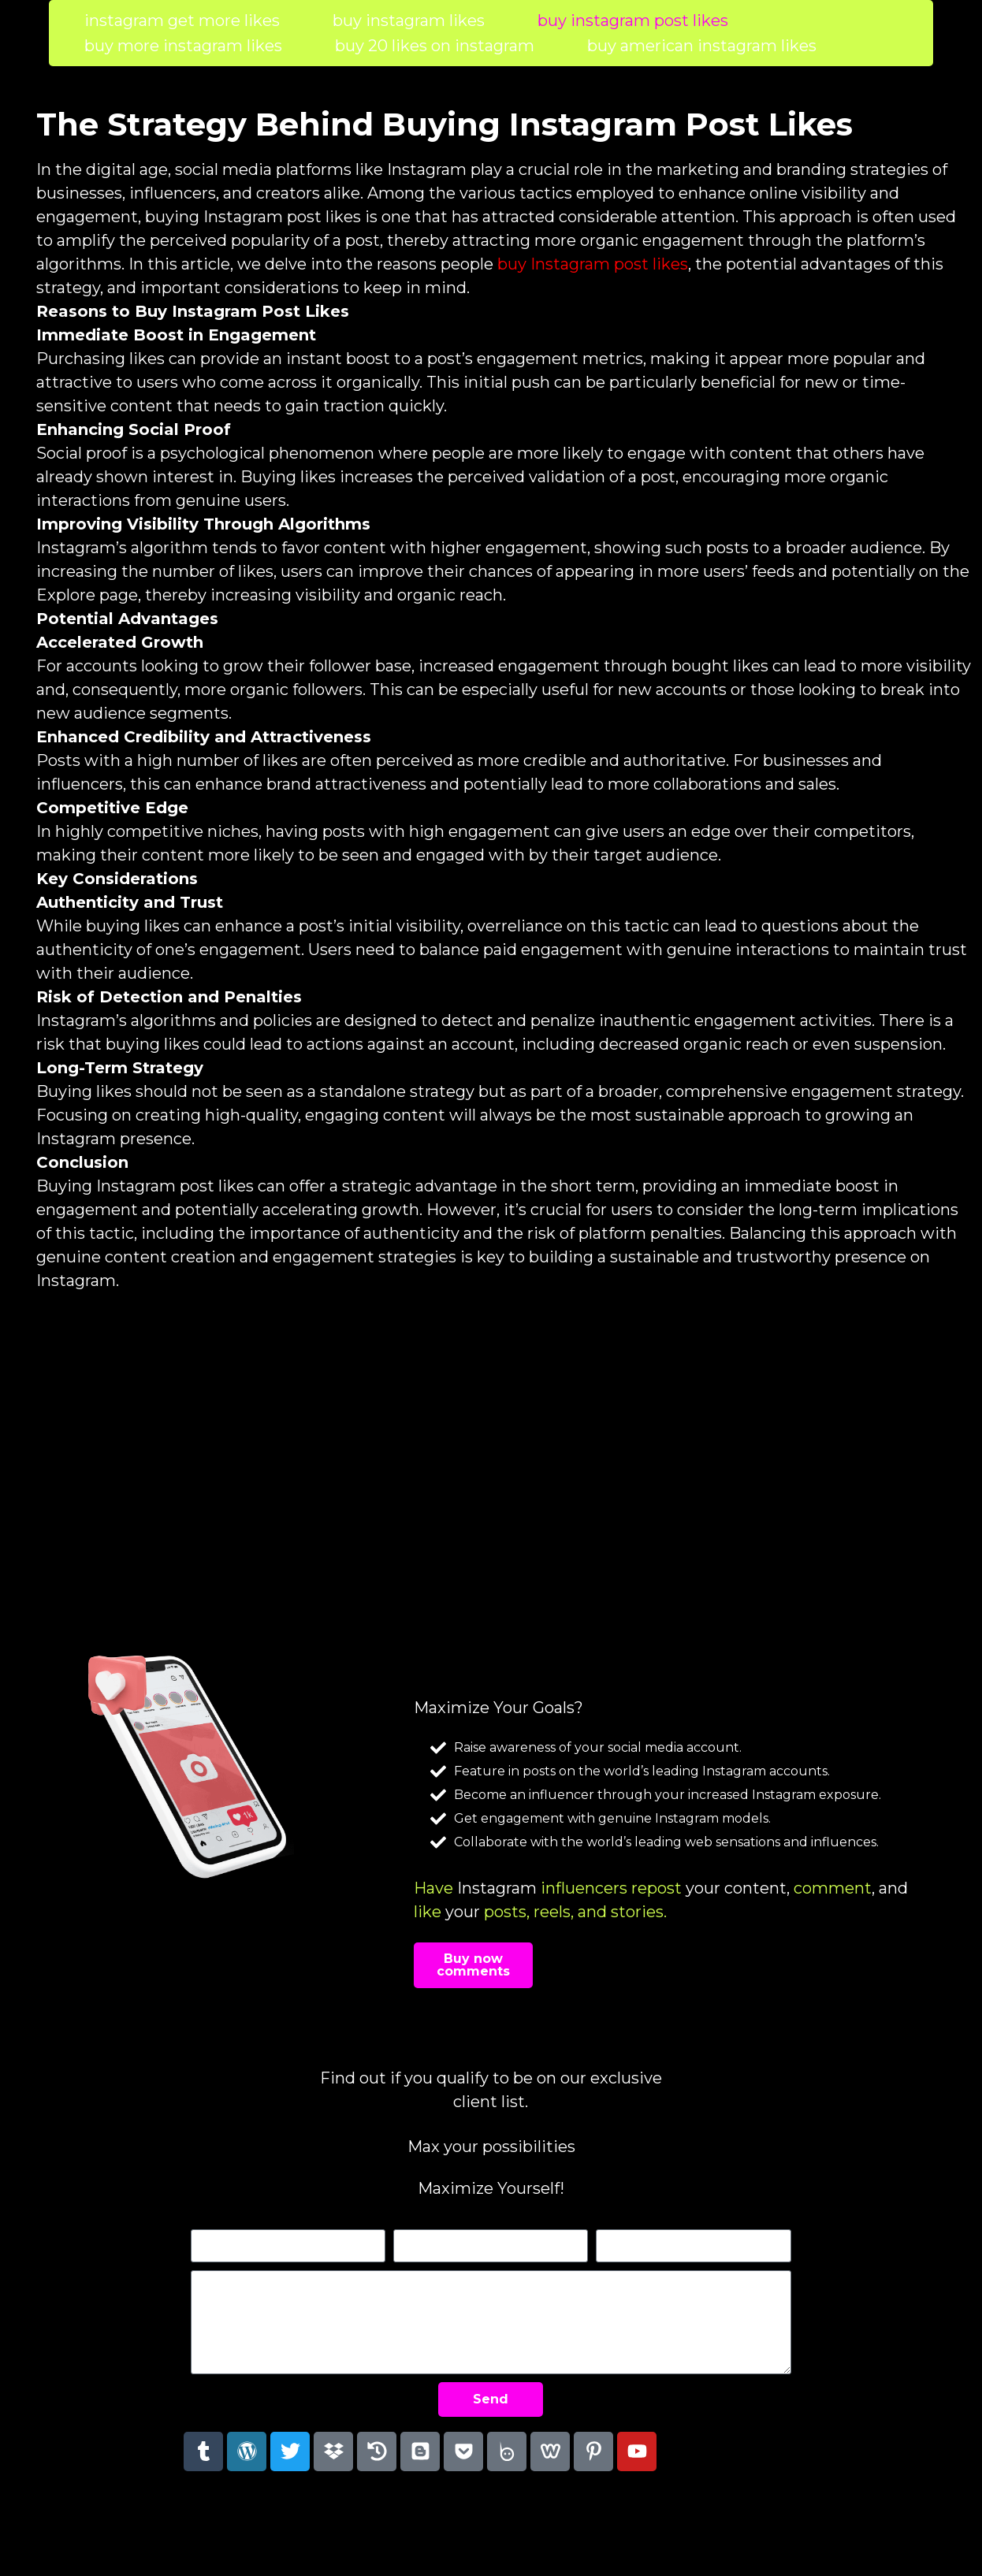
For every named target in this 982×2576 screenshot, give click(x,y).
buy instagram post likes (632, 20)
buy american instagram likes (701, 45)
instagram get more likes (182, 20)
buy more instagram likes (183, 45)
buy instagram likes (409, 20)
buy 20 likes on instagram (434, 45)
